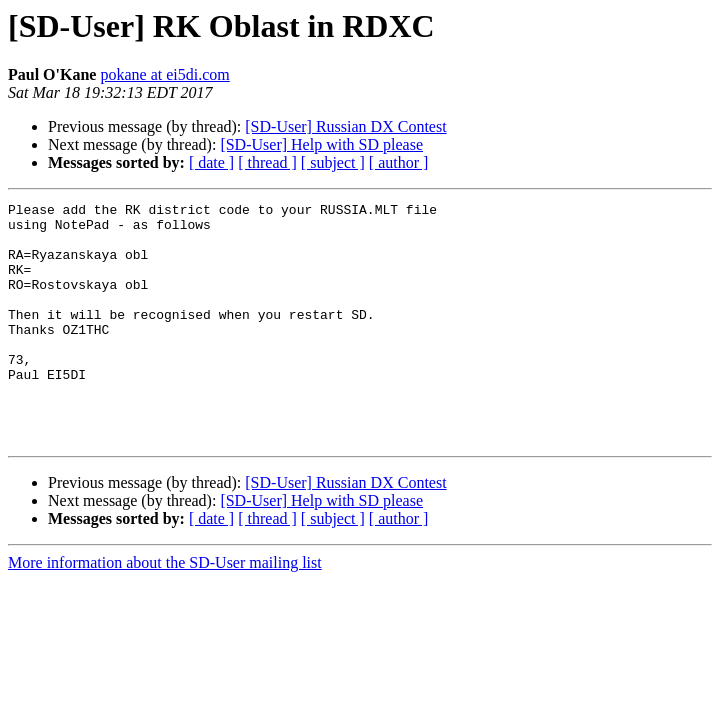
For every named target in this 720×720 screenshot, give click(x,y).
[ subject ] (333, 162)
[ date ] (211, 162)
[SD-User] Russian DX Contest (345, 126)
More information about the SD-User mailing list (165, 610)
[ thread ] (267, 162)
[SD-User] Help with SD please (321, 144)
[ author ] (399, 162)
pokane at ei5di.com (164, 74)
